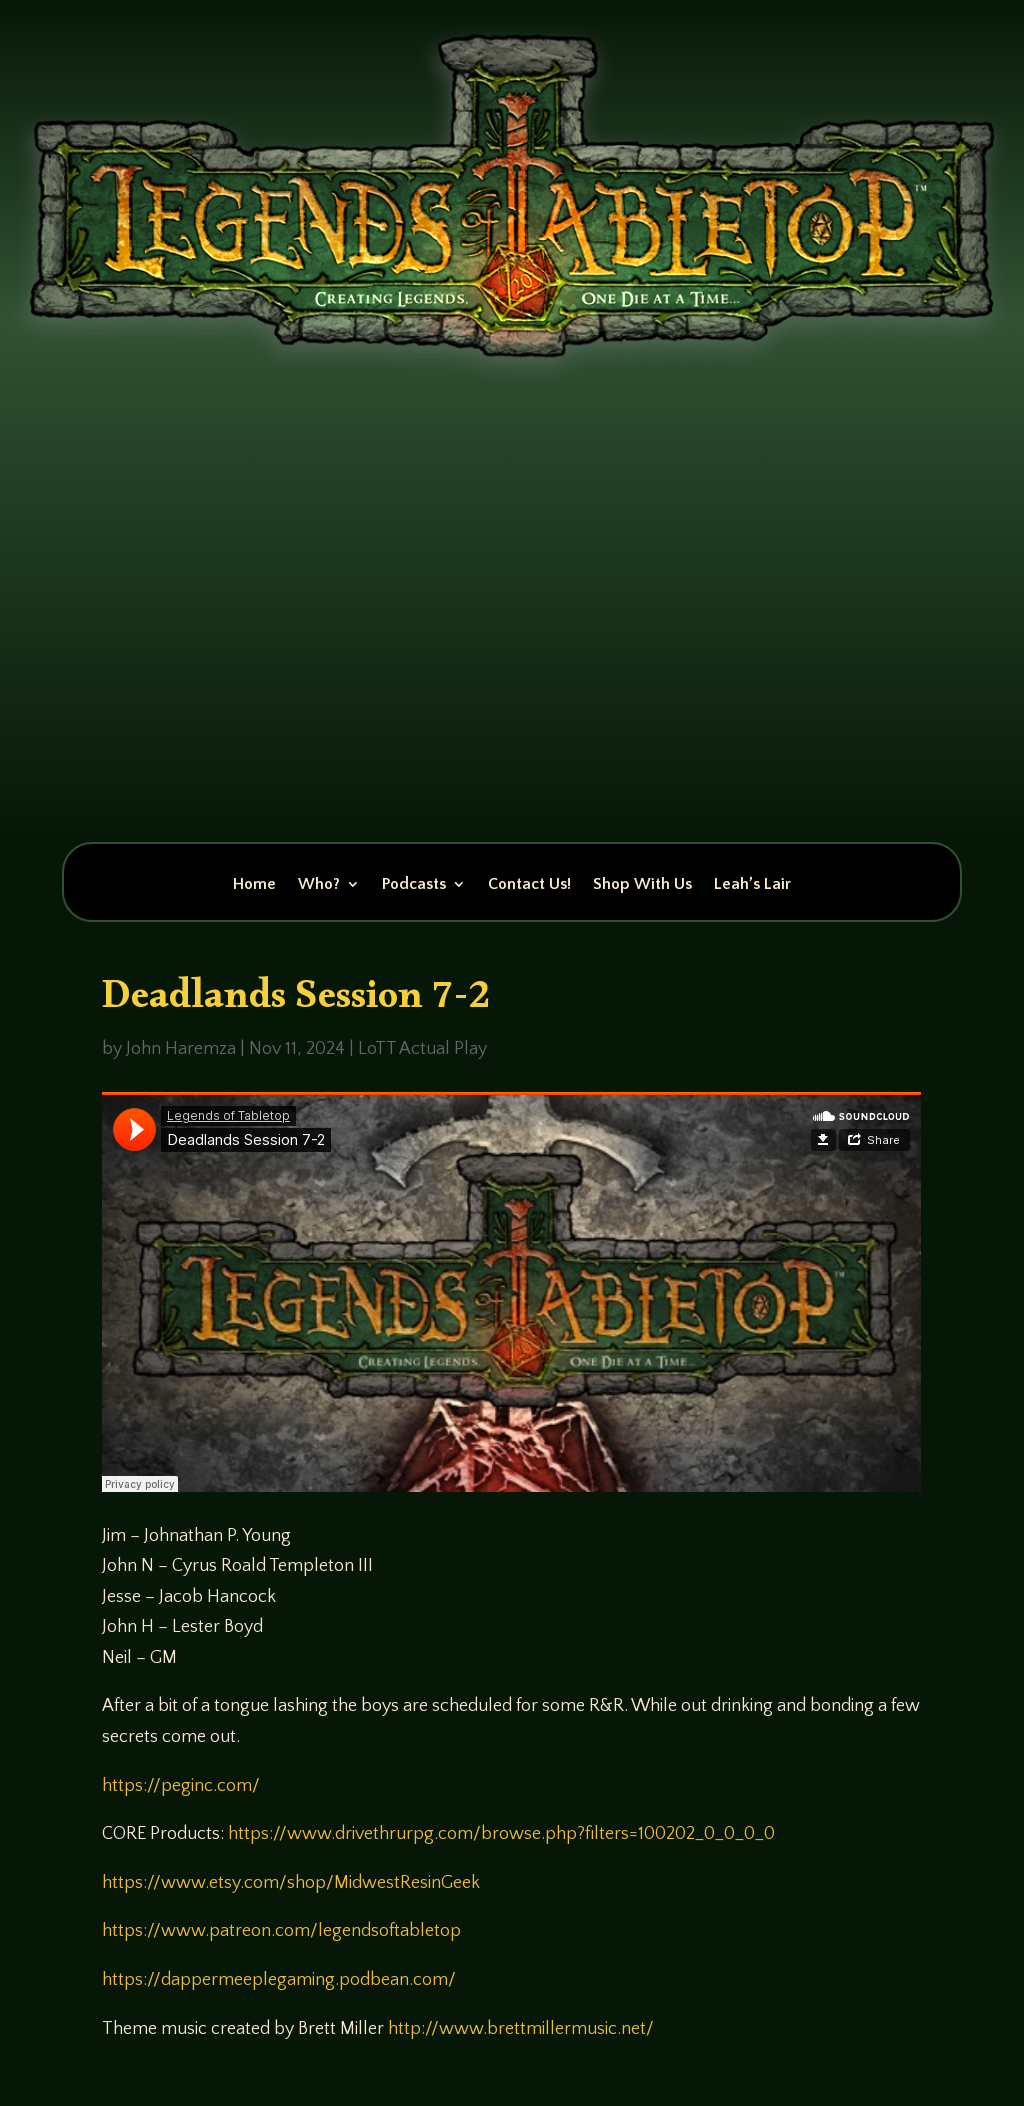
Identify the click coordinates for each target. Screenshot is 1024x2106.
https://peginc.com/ (181, 1786)
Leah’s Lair (752, 885)
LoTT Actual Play (422, 1049)
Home (254, 885)
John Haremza (181, 1049)
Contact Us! (529, 885)
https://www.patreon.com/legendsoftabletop (281, 1931)
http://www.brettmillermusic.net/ (521, 2029)
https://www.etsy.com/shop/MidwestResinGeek (291, 1883)
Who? (319, 885)
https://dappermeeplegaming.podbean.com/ (279, 1980)
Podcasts (414, 885)
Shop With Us (642, 885)
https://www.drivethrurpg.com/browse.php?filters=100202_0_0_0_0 (501, 1834)
